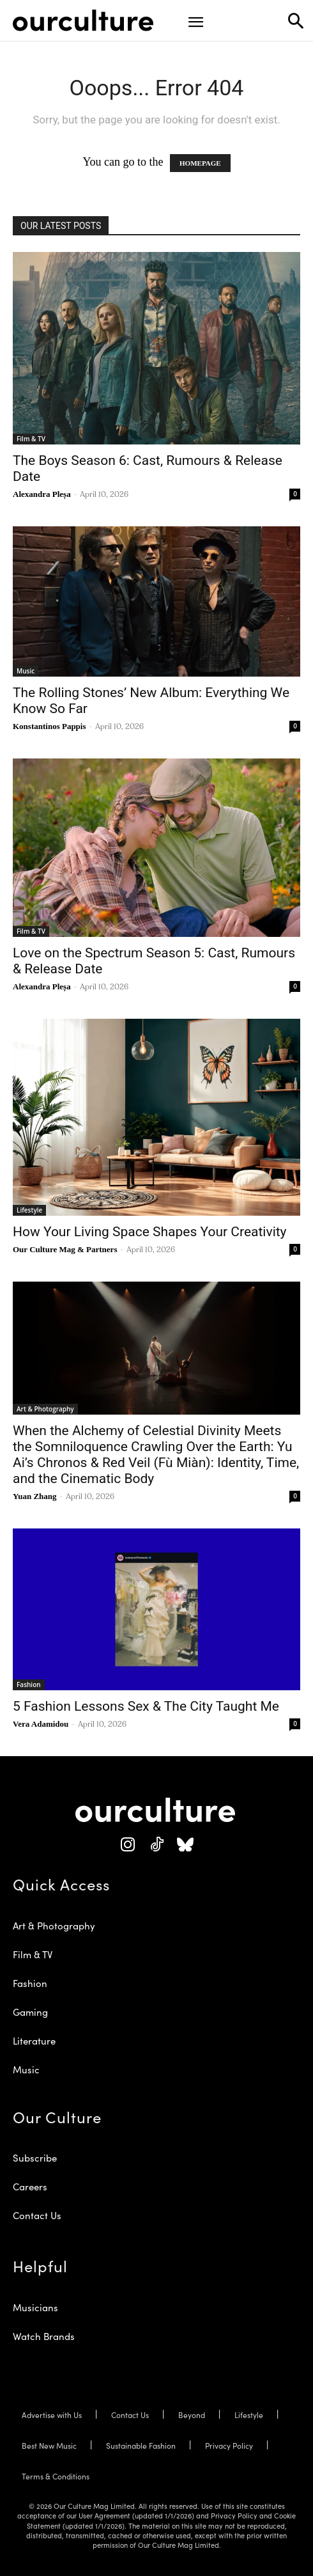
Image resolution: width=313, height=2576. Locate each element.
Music (25, 670)
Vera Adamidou (40, 1724)
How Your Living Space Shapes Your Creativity (150, 1231)
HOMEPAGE (200, 163)
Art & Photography (45, 1408)
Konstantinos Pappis (49, 726)
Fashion (29, 1684)
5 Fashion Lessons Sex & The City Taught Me (146, 1706)
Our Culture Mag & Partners (65, 1249)
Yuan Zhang (35, 1496)
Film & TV (31, 438)
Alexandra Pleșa (42, 494)
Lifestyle (29, 1210)
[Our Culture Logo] (83, 20)
